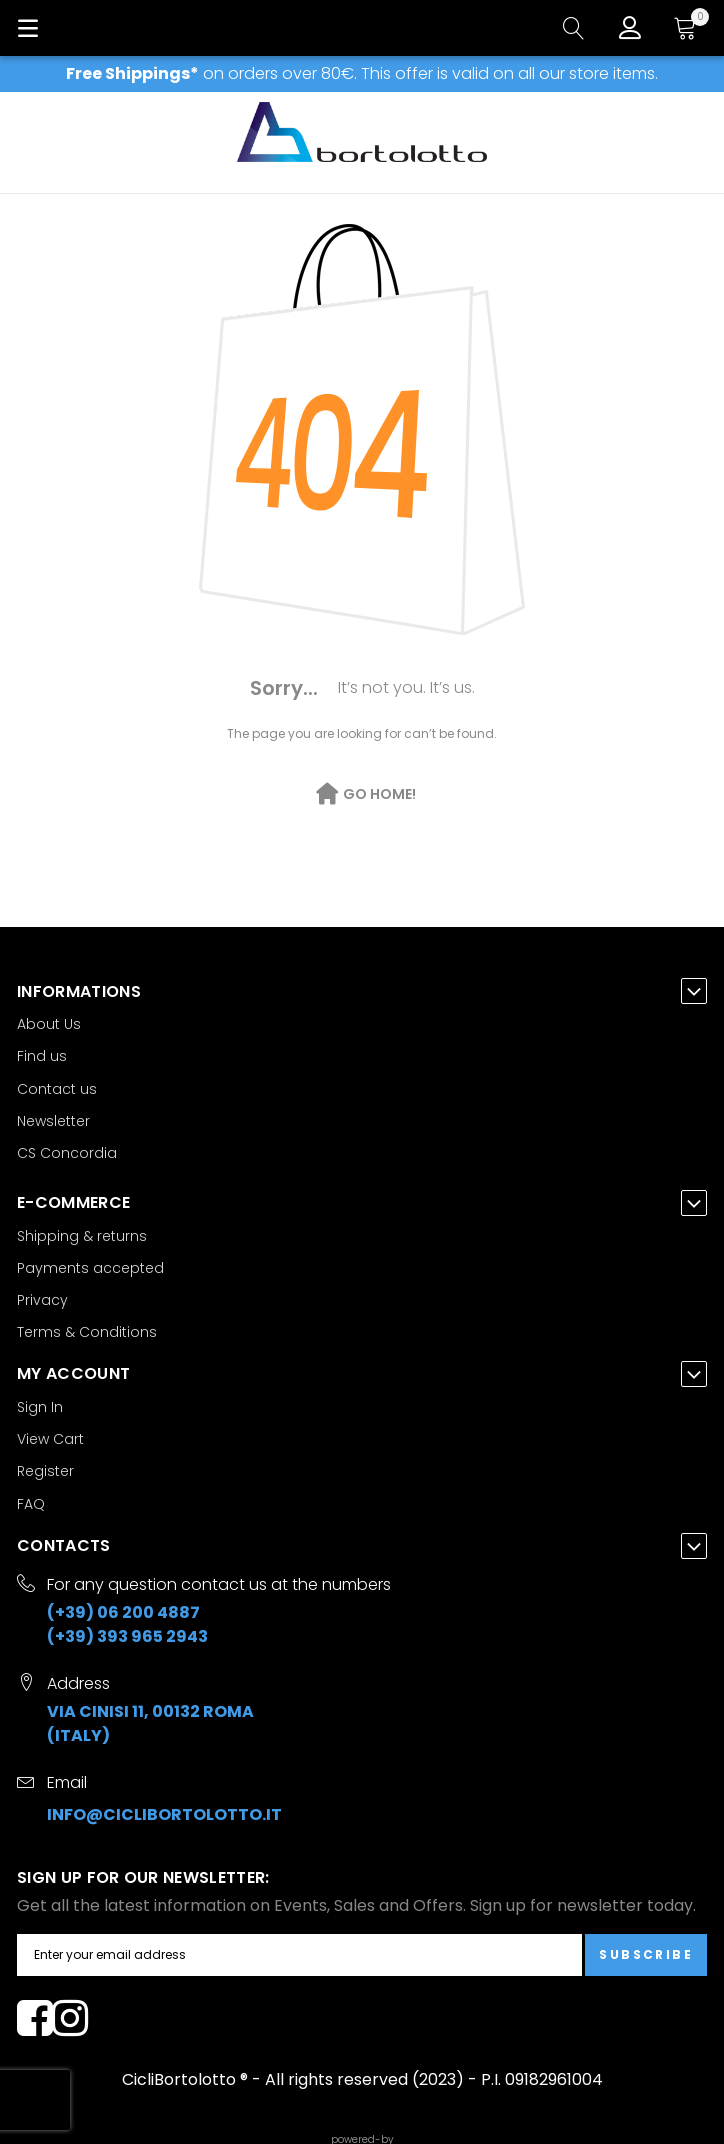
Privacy (42, 1300)
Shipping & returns (82, 1236)
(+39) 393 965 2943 (127, 1636)
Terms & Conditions (87, 1332)
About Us (49, 1024)
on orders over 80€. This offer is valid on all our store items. (362, 73)
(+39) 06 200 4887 (123, 1612)
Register (45, 1471)
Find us (42, 1056)
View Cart (50, 1439)
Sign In (40, 1407)
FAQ (31, 1504)
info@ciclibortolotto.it (164, 1814)
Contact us (57, 1089)
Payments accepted (90, 1268)
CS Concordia (67, 1153)
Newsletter (53, 1121)
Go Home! (379, 794)
